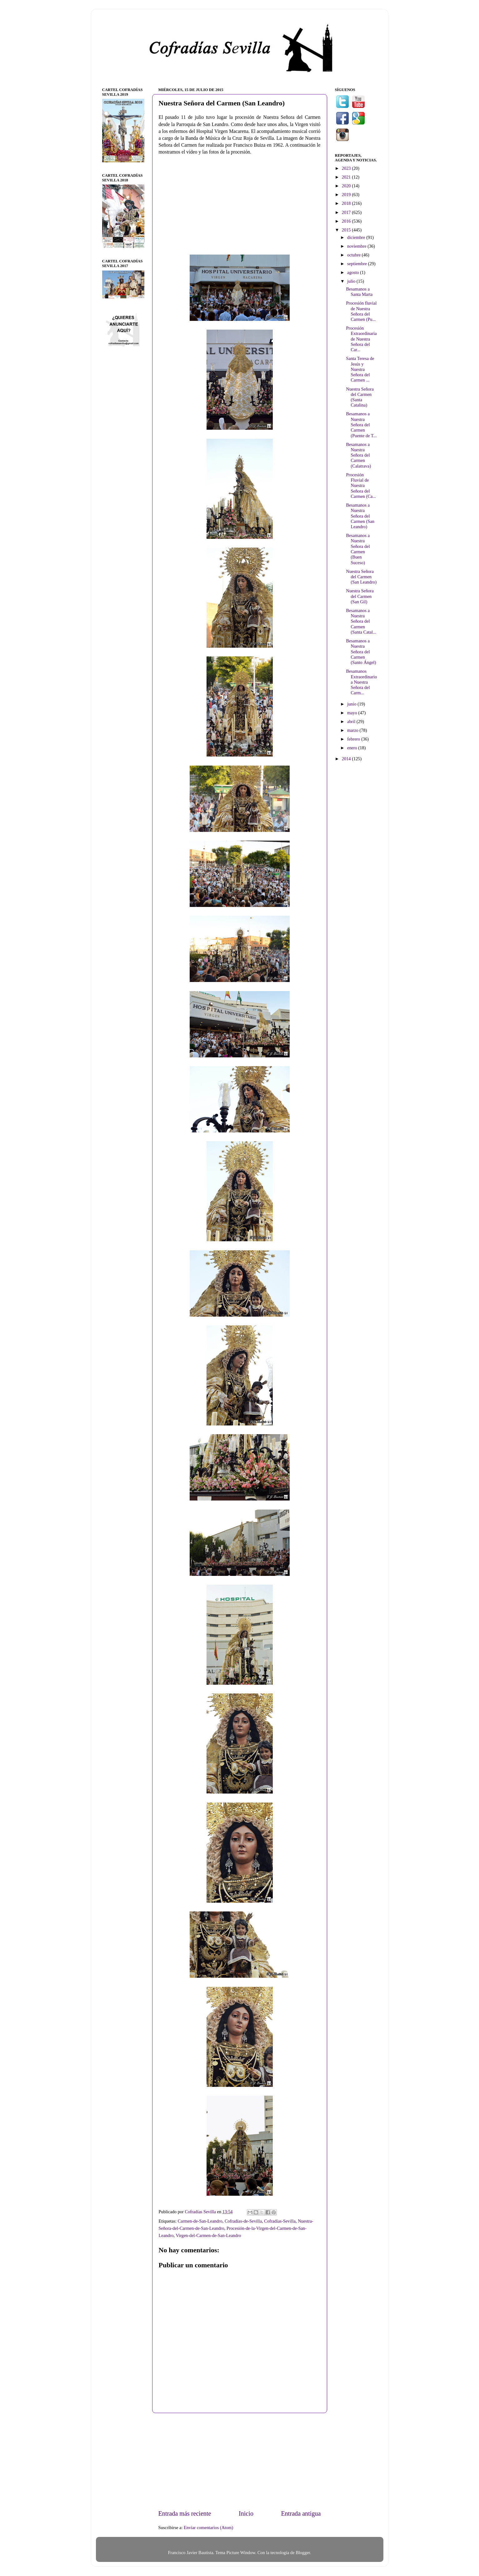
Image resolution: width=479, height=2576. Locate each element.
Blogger (303, 2552)
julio (352, 281)
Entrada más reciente (184, 2513)
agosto (353, 272)
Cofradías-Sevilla (280, 2221)
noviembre (357, 246)
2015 (347, 229)
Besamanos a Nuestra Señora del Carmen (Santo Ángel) (361, 651)
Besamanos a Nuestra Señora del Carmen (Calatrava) (358, 455)
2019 (347, 194)
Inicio (246, 2513)
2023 (347, 168)
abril (352, 721)
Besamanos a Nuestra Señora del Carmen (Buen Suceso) (358, 549)
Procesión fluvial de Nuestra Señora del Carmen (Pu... (361, 311)
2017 (347, 212)
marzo (353, 730)
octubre (354, 254)
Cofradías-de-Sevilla (243, 2221)
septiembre (357, 263)
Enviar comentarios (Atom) (208, 2527)
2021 (347, 177)
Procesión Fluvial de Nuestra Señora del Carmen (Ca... (361, 485)
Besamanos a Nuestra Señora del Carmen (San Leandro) (360, 516)
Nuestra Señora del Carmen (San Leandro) (361, 577)
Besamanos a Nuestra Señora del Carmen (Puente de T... (361, 424)
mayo (352, 712)
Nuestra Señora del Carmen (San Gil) (359, 596)
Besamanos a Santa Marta (359, 291)
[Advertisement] (240, 2461)
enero (352, 747)
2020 (347, 185)
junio (352, 703)
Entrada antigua (301, 2513)
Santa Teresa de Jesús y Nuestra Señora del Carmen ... (360, 369)
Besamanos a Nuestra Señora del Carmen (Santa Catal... (361, 621)
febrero (354, 738)
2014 (347, 758)
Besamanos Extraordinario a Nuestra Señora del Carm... (361, 682)
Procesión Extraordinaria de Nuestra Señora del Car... (361, 339)
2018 (347, 203)
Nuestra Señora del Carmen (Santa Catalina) (359, 397)
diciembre (356, 237)
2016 (347, 221)
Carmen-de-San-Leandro (200, 2221)
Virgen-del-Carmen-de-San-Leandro (208, 2235)
